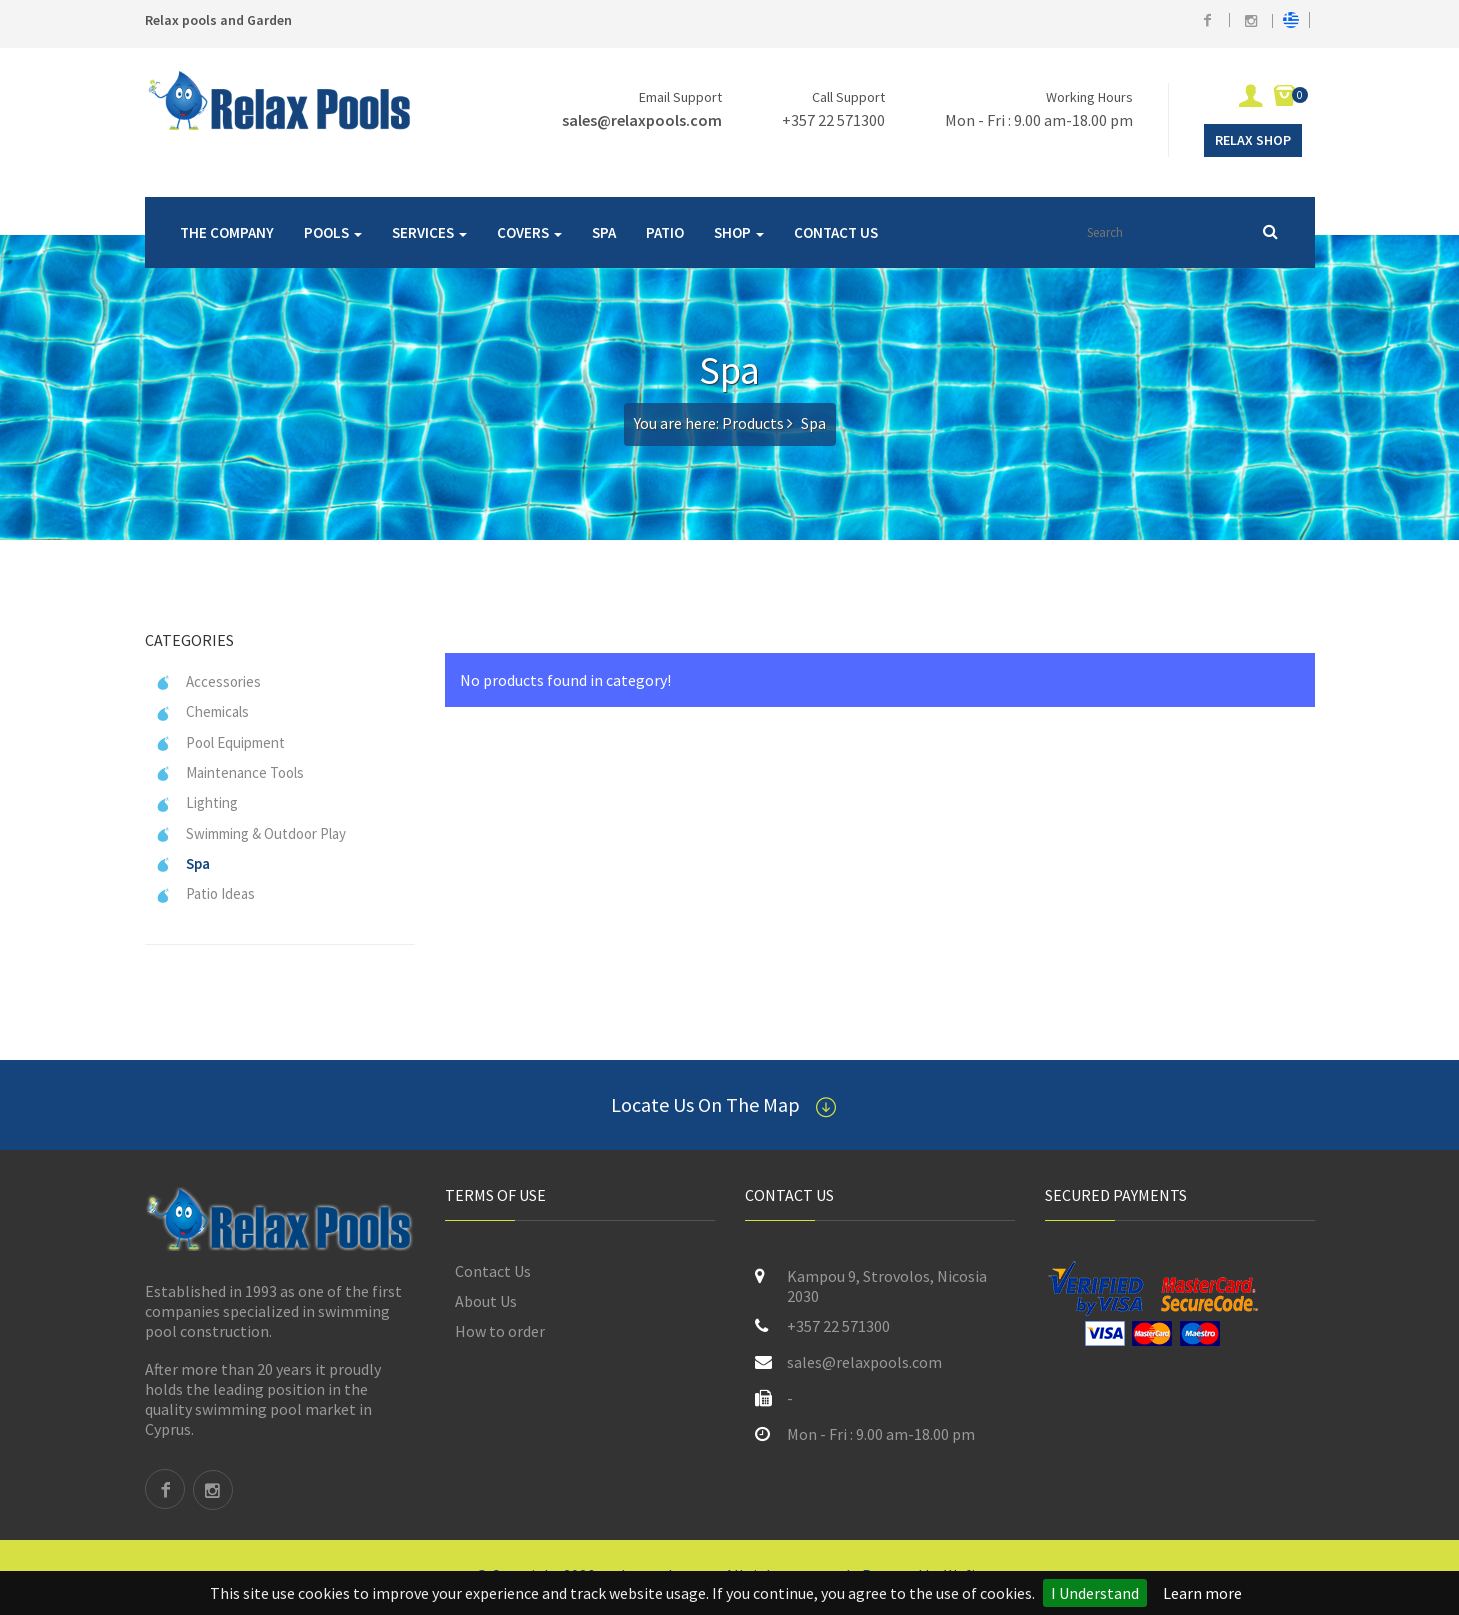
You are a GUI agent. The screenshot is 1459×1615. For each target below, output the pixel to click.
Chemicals (202, 711)
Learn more (1202, 1593)
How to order (500, 1331)
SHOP (739, 232)
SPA (604, 232)
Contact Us (493, 1271)
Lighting (196, 802)
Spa (182, 863)
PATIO (665, 232)
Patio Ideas (205, 893)
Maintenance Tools (229, 772)
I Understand (1095, 1593)
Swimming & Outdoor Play (250, 833)
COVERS (529, 232)
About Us (486, 1301)
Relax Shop (1253, 140)
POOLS (333, 232)
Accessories (208, 681)
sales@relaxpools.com (642, 120)
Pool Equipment (220, 742)
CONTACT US (836, 232)
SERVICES (429, 232)
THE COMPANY (227, 232)
